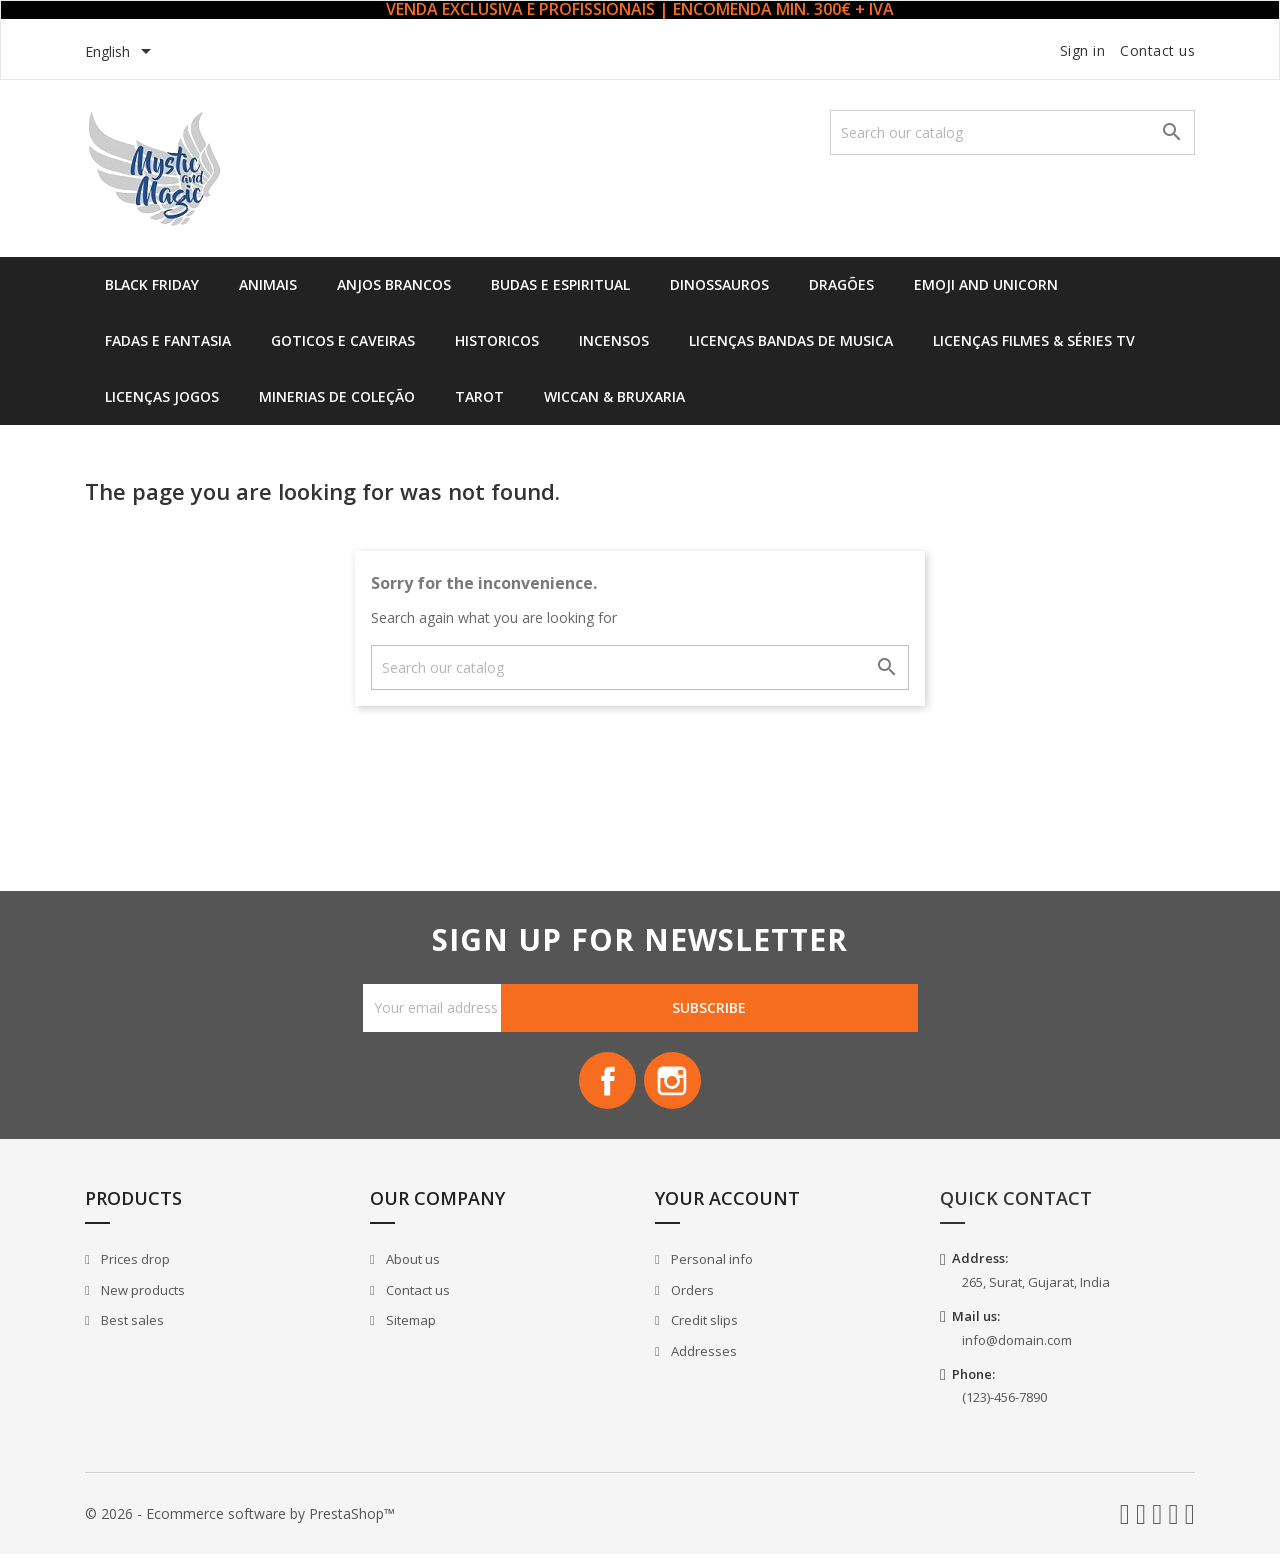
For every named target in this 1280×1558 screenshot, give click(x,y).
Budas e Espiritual (560, 284)
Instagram (674, 1083)
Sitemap (409, 1324)
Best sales (131, 1324)
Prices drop (134, 1262)
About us (411, 1262)
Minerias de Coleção (337, 396)
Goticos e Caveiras (343, 340)
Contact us (1157, 50)
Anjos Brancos (394, 284)
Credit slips (703, 1324)
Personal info (710, 1262)
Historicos (497, 340)
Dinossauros (719, 284)
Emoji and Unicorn (986, 284)
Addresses (702, 1354)
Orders (691, 1293)
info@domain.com (1017, 1343)
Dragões (841, 284)
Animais (268, 284)
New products (141, 1293)
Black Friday (152, 284)
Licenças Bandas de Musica (791, 340)
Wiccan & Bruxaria (614, 396)
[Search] (1012, 132)
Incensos (614, 340)
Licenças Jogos (162, 396)
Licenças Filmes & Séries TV (1034, 340)
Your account (727, 1202)
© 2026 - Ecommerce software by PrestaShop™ (240, 1516)
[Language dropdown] (121, 53)
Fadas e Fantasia (168, 340)
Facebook (606, 1083)
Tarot (479, 396)
